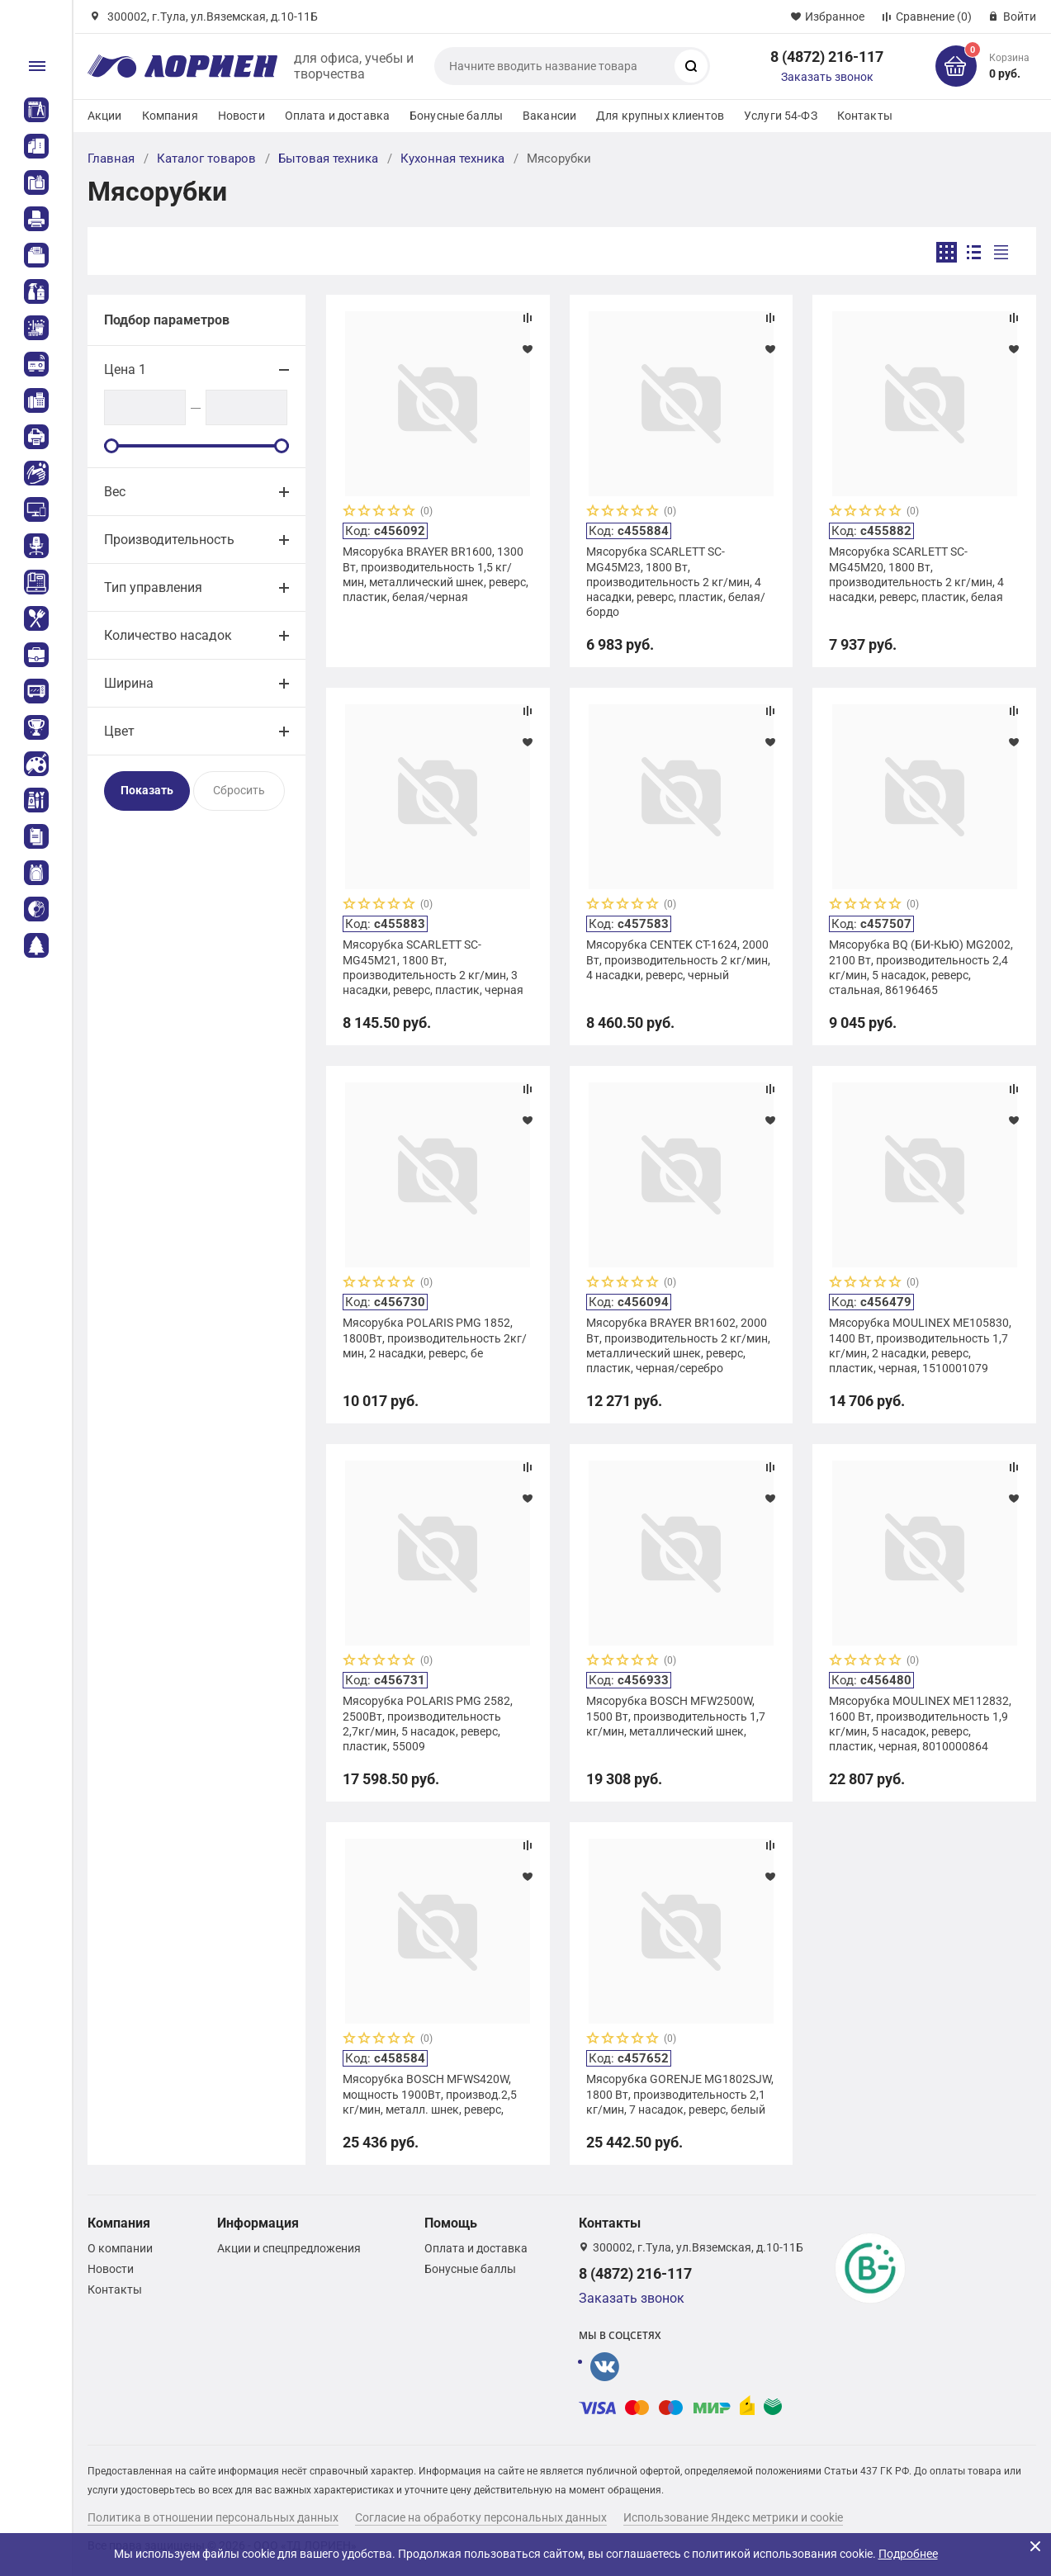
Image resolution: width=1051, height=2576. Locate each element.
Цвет (119, 731)
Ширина (129, 683)
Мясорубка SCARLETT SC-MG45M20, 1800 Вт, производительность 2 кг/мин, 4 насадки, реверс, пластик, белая (916, 574)
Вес (114, 492)
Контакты (864, 115)
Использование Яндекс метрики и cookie (733, 2517)
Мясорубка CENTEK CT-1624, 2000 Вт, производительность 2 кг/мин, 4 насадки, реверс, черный (678, 959)
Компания (170, 115)
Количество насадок (168, 635)
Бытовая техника (328, 158)
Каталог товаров (206, 158)
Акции (105, 115)
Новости (241, 115)
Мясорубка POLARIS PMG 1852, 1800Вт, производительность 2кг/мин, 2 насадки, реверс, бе (435, 1337)
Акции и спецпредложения (289, 2248)
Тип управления (153, 587)
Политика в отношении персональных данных (213, 2517)
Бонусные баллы (456, 115)
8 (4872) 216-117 (826, 56)
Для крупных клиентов (660, 115)
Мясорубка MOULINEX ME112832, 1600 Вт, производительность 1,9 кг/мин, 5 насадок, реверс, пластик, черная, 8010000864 (920, 1723)
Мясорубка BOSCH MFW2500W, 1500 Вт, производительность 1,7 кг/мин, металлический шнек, (675, 1715)
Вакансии (549, 115)
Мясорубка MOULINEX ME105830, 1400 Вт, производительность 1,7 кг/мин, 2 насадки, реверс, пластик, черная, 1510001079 (920, 1345)
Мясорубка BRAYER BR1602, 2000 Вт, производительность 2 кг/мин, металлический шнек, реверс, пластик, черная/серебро (678, 1345)
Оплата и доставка (337, 115)
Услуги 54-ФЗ (780, 115)
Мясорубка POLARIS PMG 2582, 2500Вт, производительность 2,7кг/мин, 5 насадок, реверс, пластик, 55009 (428, 1723)
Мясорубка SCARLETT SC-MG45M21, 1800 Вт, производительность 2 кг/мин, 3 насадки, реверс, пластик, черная (433, 967)
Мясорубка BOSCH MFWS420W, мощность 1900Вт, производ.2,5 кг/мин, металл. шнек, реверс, (430, 2093)
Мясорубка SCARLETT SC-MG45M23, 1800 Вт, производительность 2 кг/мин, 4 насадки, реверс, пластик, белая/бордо (675, 581)
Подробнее (908, 2553)
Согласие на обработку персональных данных (481, 2517)
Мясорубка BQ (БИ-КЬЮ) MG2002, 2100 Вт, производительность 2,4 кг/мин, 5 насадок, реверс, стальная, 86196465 (921, 967)
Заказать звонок (827, 76)
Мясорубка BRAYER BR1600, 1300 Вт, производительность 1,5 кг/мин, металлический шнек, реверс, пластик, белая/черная (435, 574)
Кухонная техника (452, 158)
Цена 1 (125, 369)
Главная (111, 158)
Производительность (169, 539)
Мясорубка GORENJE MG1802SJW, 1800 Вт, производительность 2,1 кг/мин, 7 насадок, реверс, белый (680, 2093)
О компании (120, 2248)
